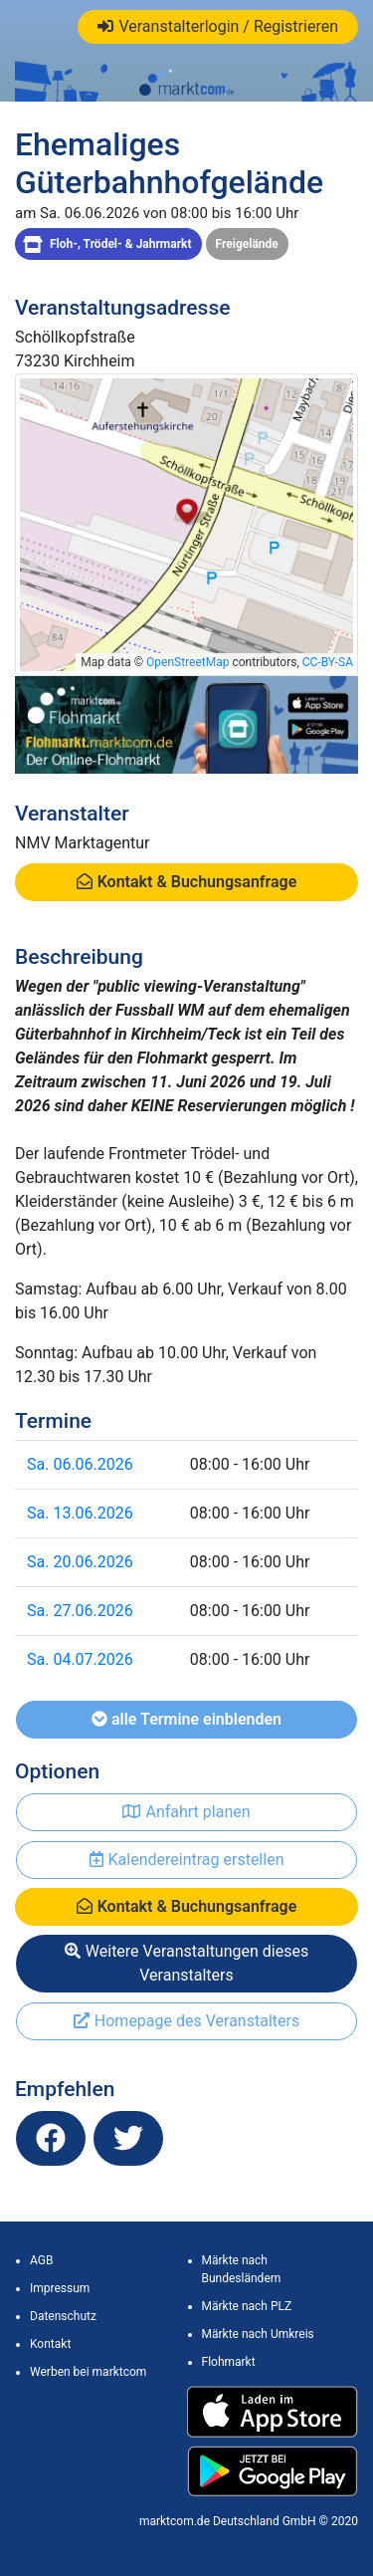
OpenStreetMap (187, 662)
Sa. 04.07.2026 (80, 1659)
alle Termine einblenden (186, 1719)
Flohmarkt (229, 2362)
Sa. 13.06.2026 (80, 1513)
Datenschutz (63, 2316)
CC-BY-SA (327, 662)
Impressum (60, 2288)
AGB (41, 2260)
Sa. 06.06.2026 (80, 1464)
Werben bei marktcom (88, 2372)
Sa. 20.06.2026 (80, 1561)
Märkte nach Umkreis (258, 2334)
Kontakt (50, 2344)
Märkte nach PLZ (247, 2306)
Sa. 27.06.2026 (80, 1610)
